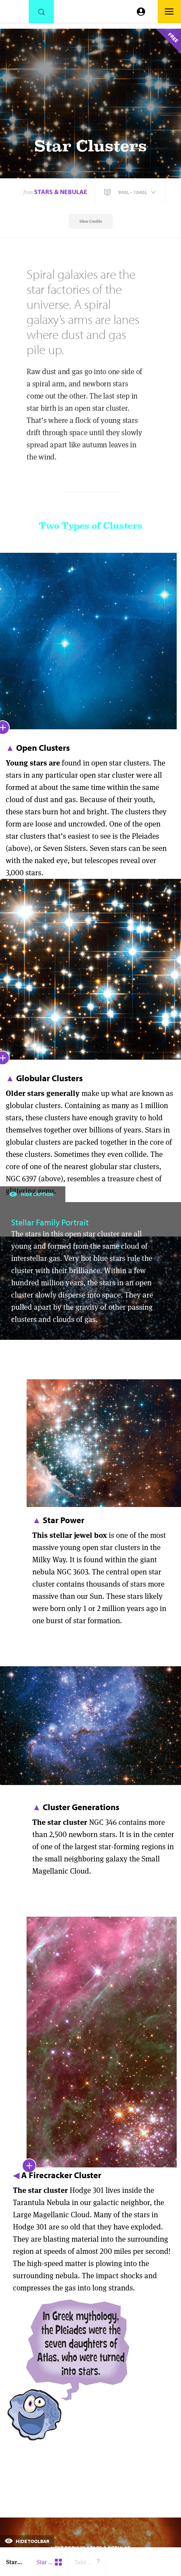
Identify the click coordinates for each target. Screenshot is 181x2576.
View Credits (90, 221)
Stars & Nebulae (60, 192)
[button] (131, 192)
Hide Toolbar (27, 2541)
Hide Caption (31, 1193)
